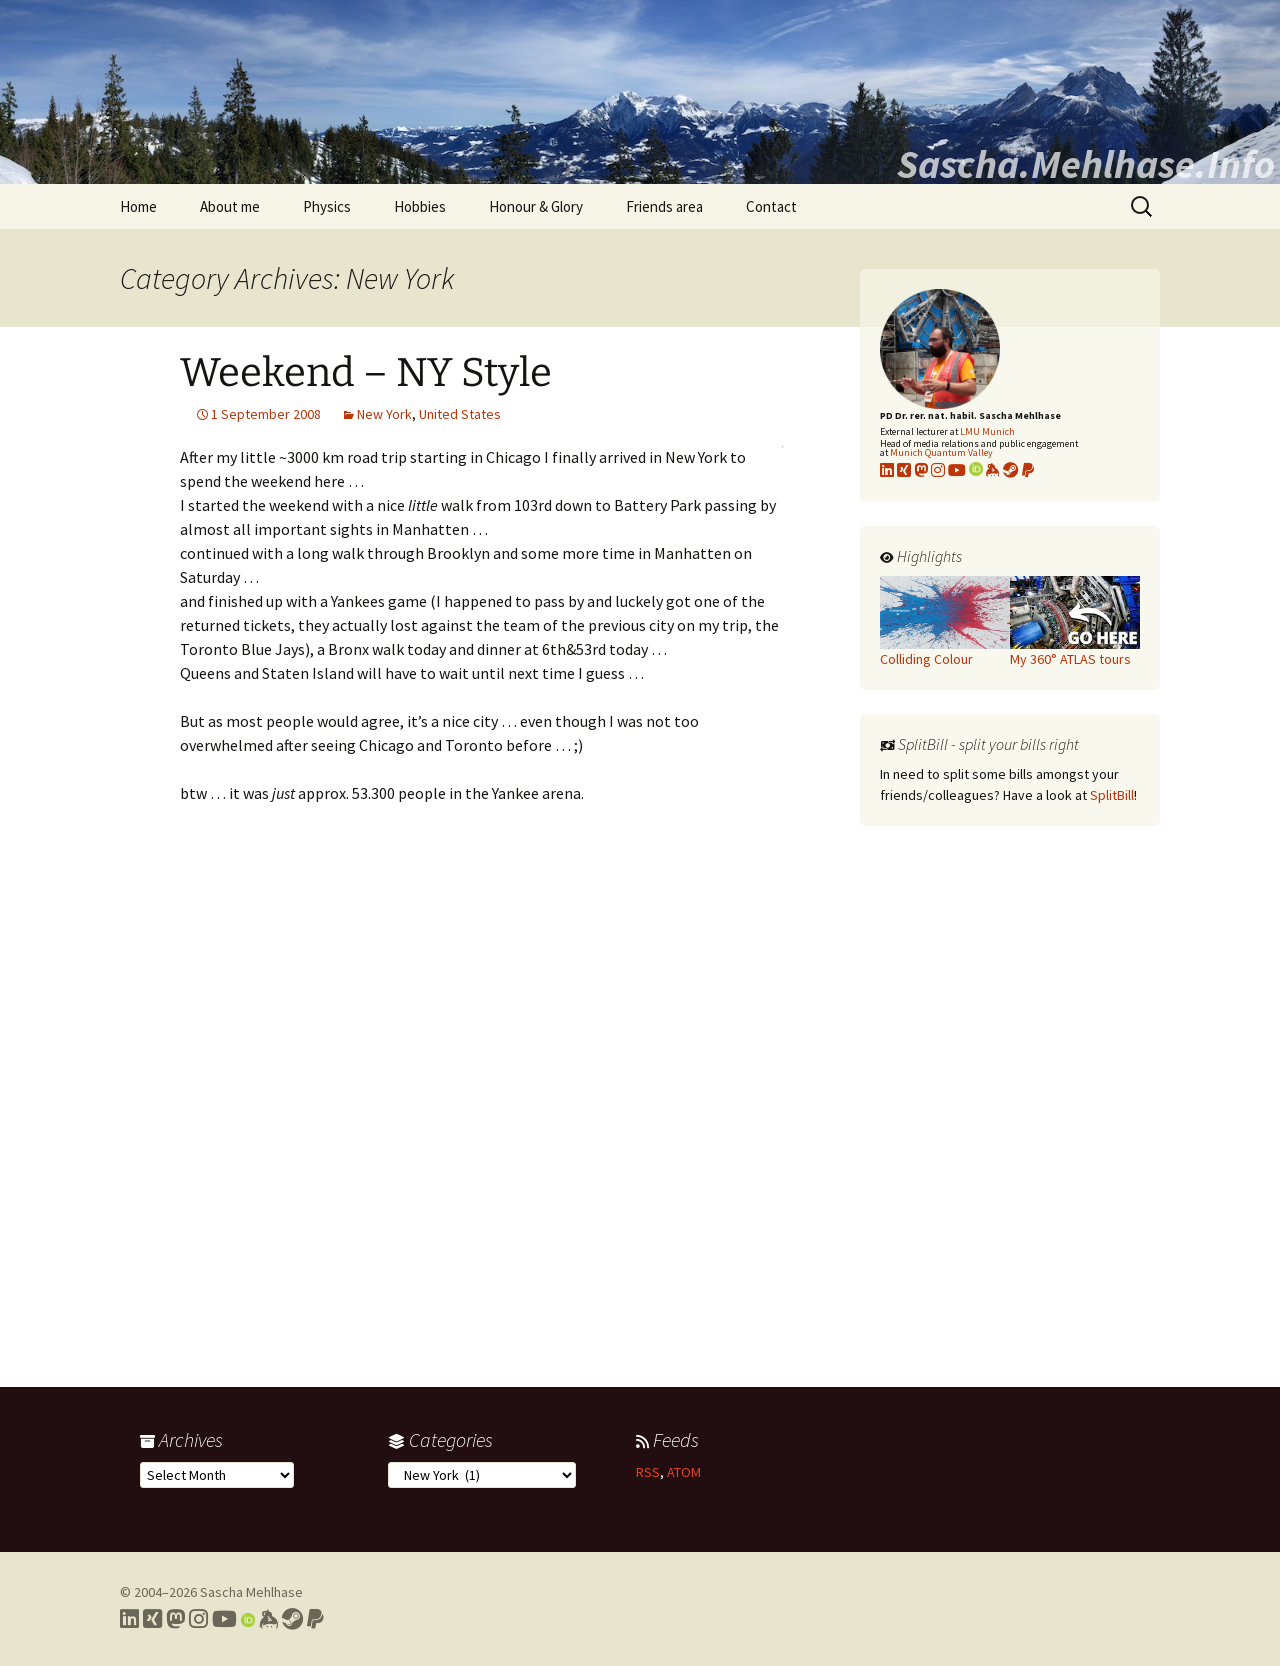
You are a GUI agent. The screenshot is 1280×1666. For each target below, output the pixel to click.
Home (138, 206)
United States (460, 414)
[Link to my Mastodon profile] (921, 470)
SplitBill (1112, 795)
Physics (327, 206)
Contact (771, 206)
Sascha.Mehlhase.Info (1086, 164)
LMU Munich (987, 431)
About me (230, 206)
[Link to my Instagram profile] (938, 470)
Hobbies (420, 206)
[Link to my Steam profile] (1011, 470)
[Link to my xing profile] (904, 470)
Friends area (664, 206)
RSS (648, 1472)
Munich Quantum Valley (941, 452)
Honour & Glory (536, 206)
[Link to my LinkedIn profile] (887, 470)
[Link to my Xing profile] (152, 1619)
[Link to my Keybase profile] (268, 1619)
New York (384, 414)
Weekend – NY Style (366, 373)
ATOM (684, 1472)
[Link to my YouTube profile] (957, 470)
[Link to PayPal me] (1028, 470)
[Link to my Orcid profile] (976, 470)
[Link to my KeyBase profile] (993, 470)
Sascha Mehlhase (251, 1592)
